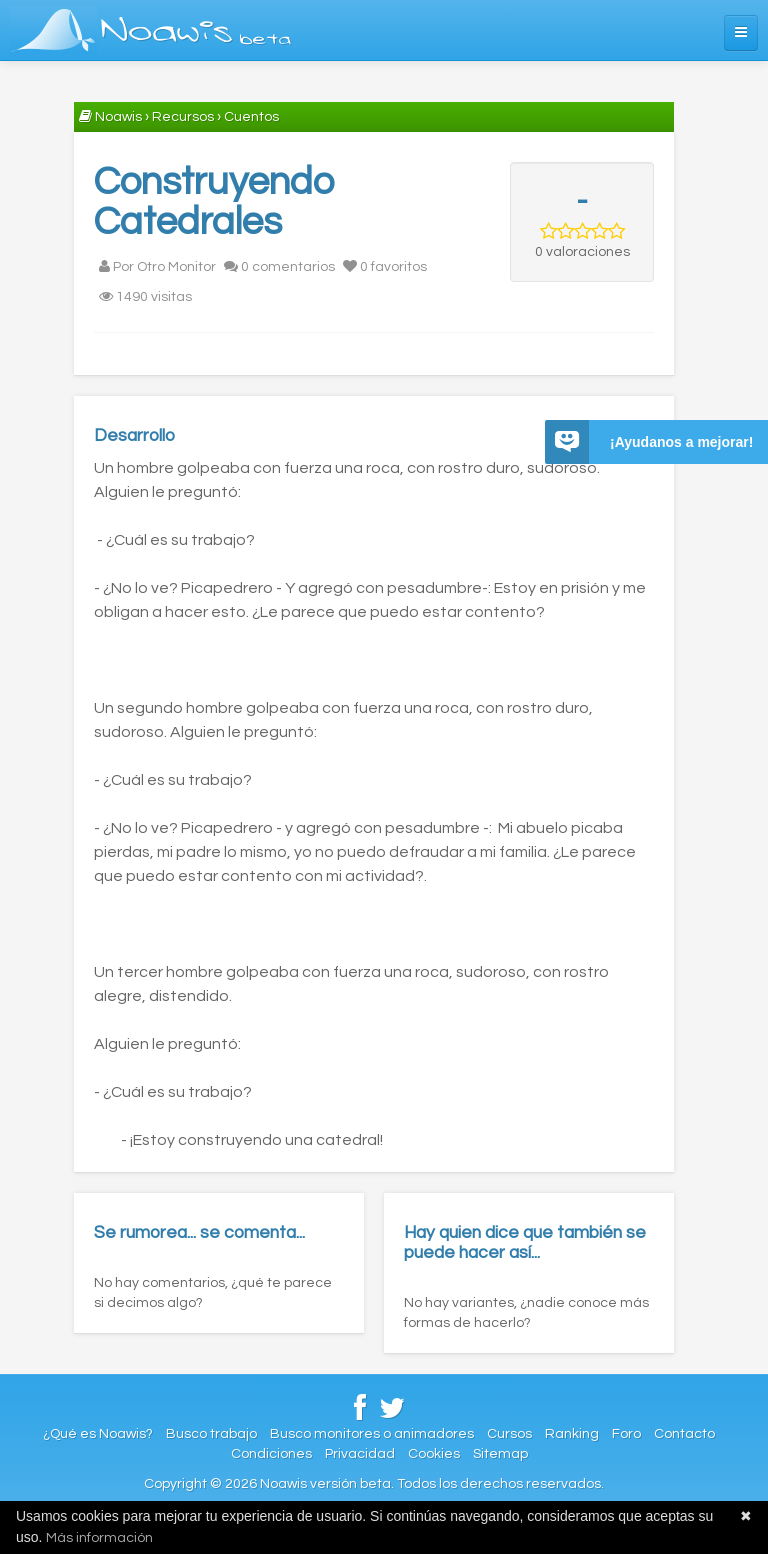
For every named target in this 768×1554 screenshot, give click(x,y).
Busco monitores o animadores (372, 1434)
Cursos (509, 1434)
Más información (99, 1538)
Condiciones (271, 1454)
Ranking (572, 1434)
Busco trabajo (211, 1434)
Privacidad (360, 1454)
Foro (626, 1434)
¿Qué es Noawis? (98, 1434)
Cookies (434, 1454)
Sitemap (500, 1454)
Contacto (684, 1434)
